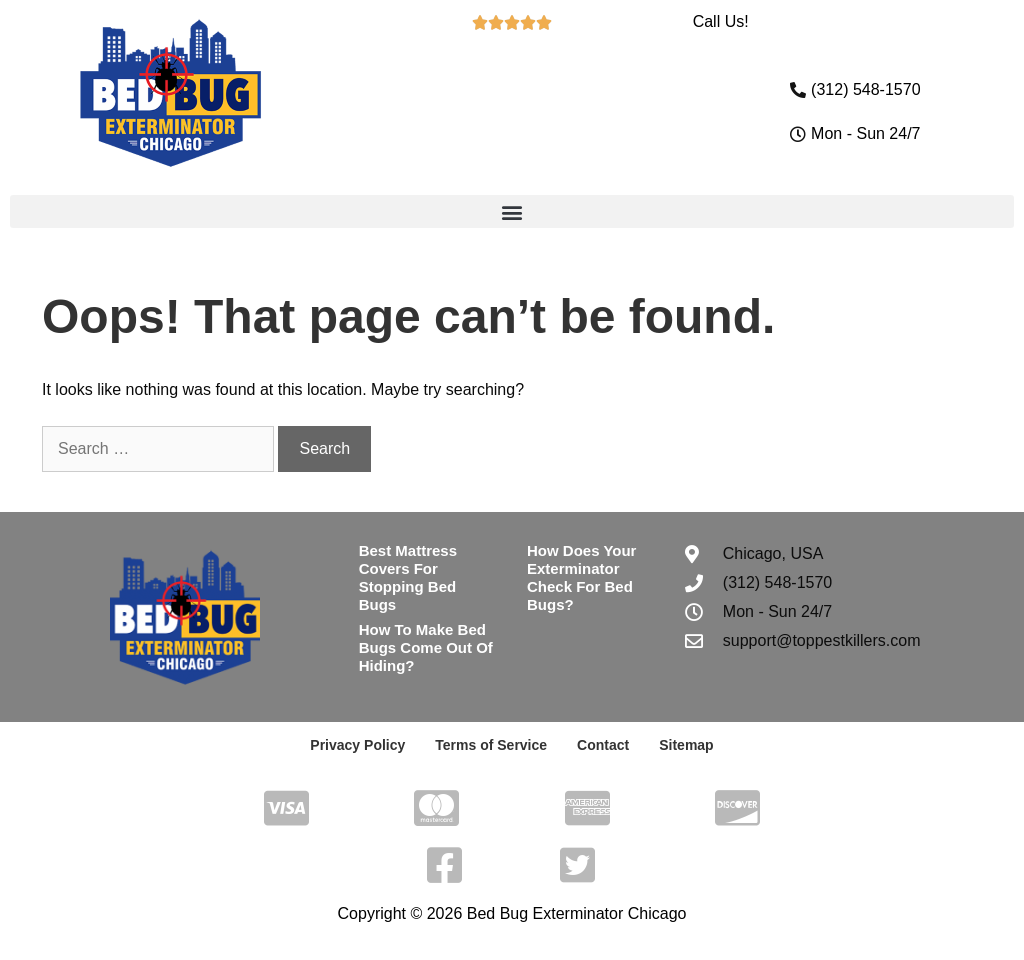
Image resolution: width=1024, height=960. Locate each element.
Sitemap (686, 745)
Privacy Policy (357, 745)
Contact (603, 745)
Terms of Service (491, 745)
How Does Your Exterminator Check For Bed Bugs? (581, 577)
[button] (512, 211)
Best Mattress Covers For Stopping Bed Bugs (408, 577)
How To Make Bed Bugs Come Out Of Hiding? (426, 647)
